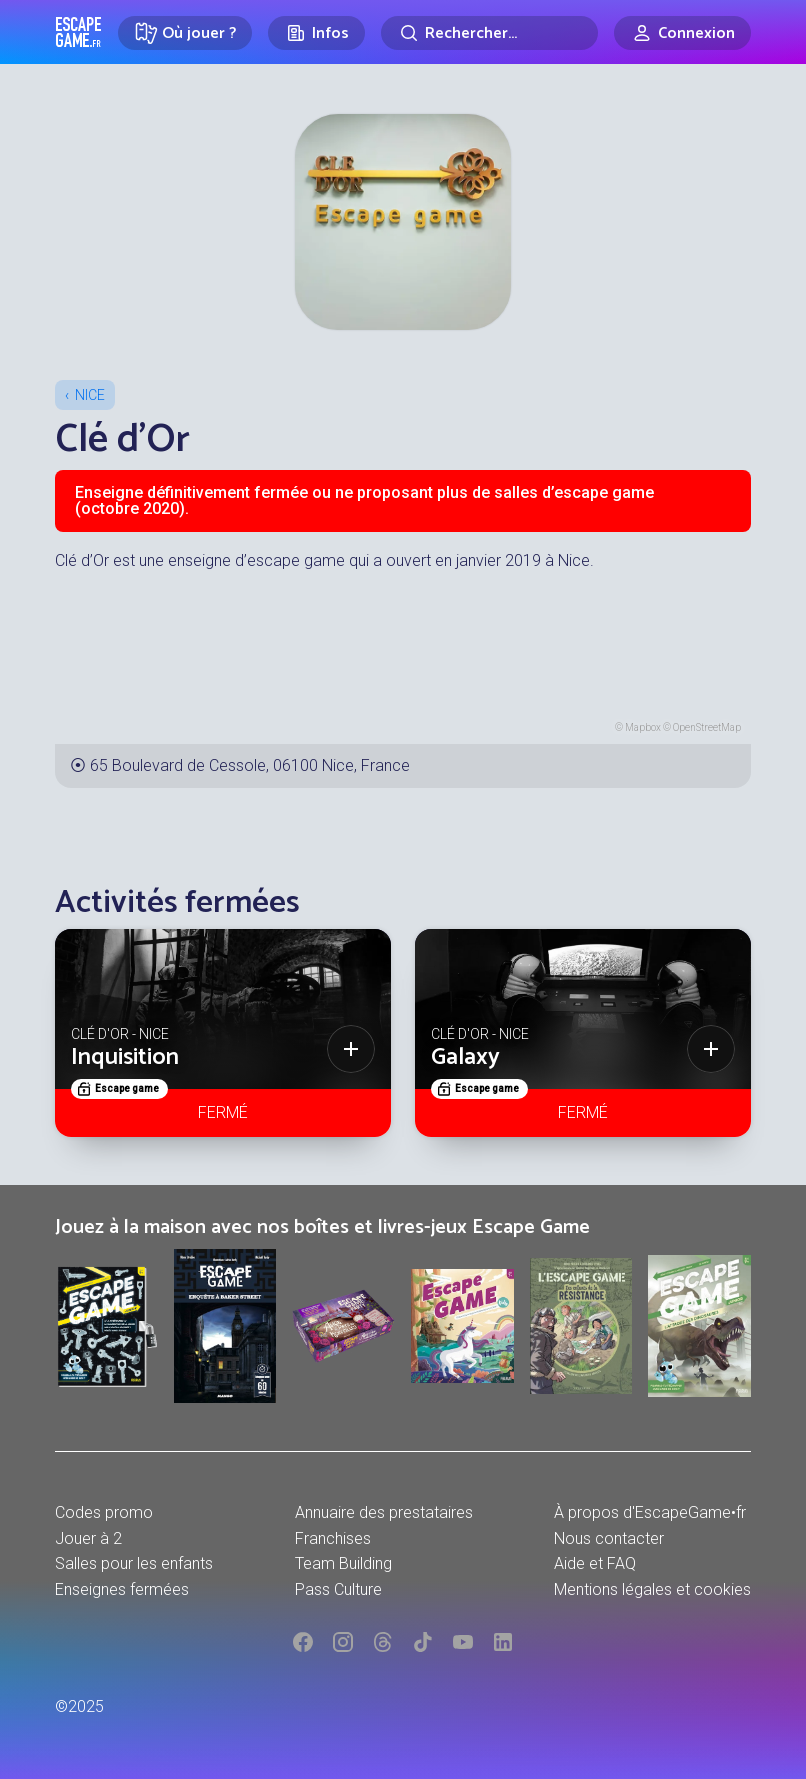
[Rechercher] (489, 33)
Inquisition (125, 1057)
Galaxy (465, 1057)
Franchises (333, 1538)
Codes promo (104, 1512)
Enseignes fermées (122, 1589)
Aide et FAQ (595, 1563)
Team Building (343, 1563)
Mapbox (643, 727)
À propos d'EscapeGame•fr (650, 1512)
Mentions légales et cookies (652, 1589)
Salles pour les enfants (134, 1563)
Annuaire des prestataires (384, 1512)
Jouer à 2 (88, 1538)
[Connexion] (682, 33)
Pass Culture (338, 1589)
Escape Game (78, 32)
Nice (90, 395)
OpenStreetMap (707, 727)
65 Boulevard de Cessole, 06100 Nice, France (250, 765)
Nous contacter (609, 1538)
